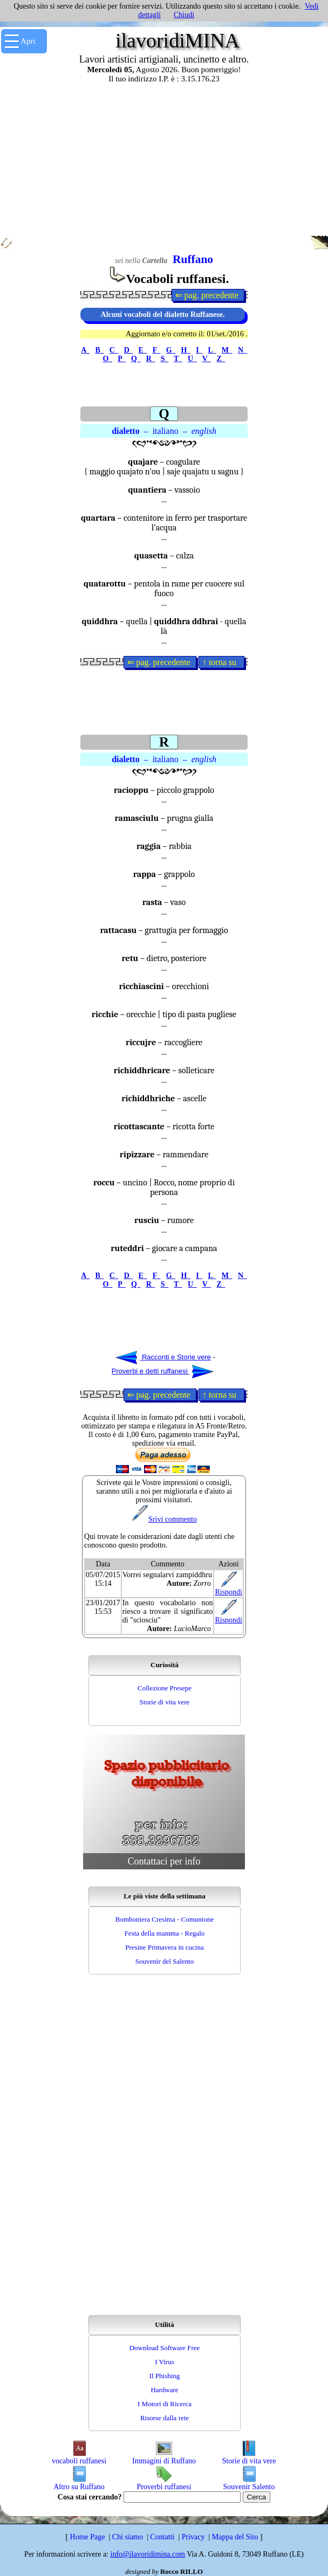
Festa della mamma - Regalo (165, 1933)
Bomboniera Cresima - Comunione (164, 1919)
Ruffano (193, 259)
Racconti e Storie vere (163, 1357)
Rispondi (228, 1588)
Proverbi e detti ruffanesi (163, 1371)
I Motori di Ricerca (165, 2404)
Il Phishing (164, 2376)
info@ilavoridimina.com (148, 2554)
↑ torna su (221, 662)
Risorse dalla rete (164, 2418)
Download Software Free (164, 2348)
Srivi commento (164, 1519)
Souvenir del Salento (164, 1961)
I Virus (164, 2362)
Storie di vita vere (165, 1702)
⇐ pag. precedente (208, 295)
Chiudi (184, 15)
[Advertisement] (164, 159)
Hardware (164, 2390)
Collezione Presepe (165, 1688)
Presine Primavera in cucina (164, 1947)
